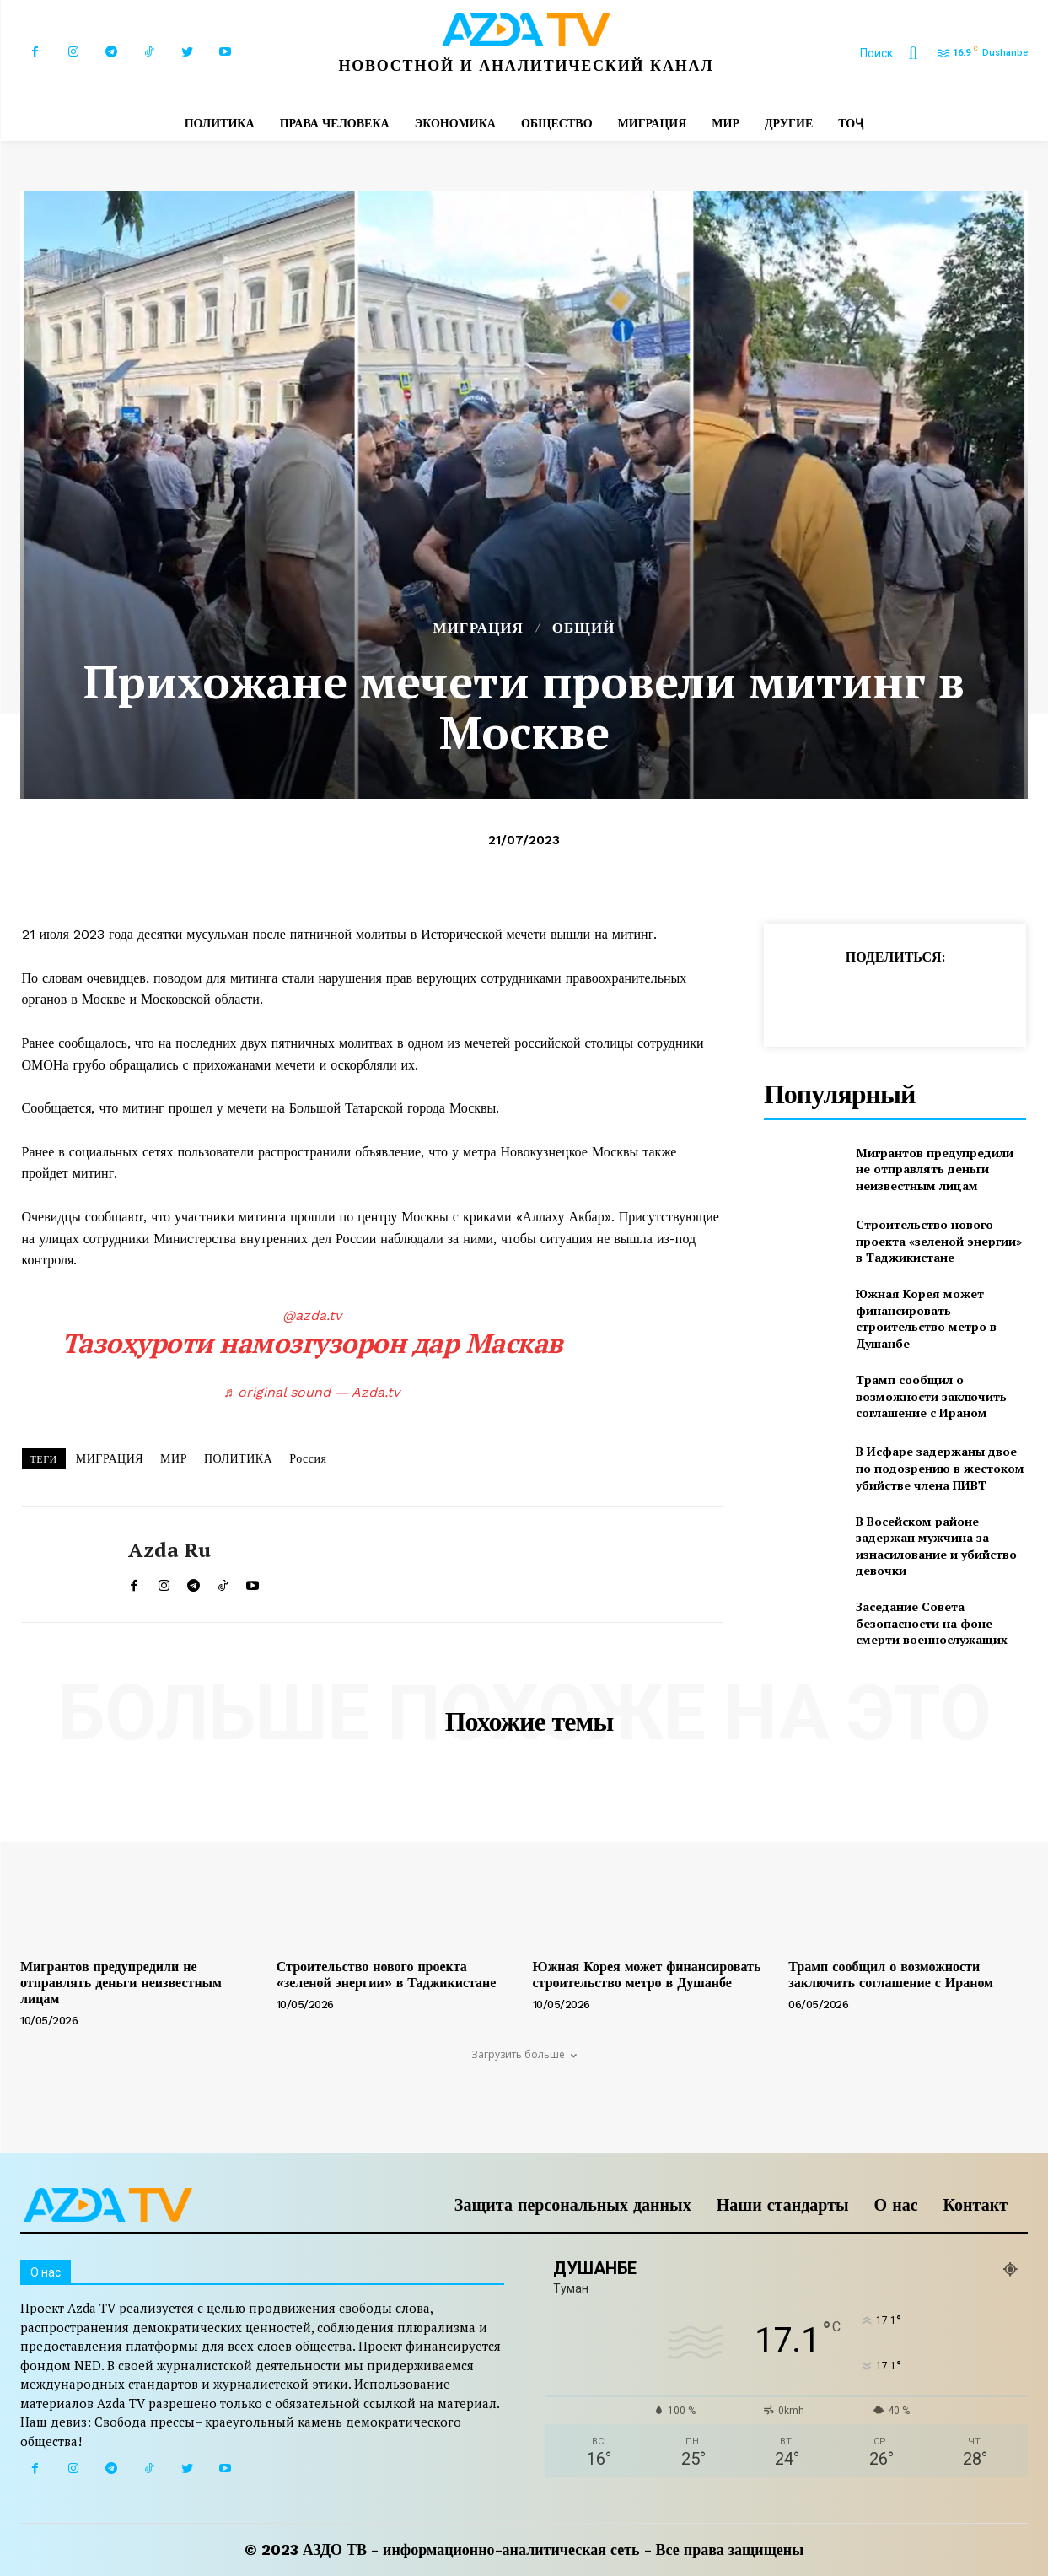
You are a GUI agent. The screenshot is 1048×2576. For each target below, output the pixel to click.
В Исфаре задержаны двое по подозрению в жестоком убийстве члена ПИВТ (940, 1467)
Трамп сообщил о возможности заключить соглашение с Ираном (931, 1396)
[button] (896, 53)
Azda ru (169, 1550)
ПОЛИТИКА (238, 1458)
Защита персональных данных (572, 2205)
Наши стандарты (783, 2205)
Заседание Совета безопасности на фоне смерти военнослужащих (932, 1622)
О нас (896, 2205)
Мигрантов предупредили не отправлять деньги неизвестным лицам (934, 1169)
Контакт (975, 2205)
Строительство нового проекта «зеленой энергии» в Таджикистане (939, 1240)
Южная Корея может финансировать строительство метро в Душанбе (926, 1318)
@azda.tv (311, 1315)
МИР (173, 1458)
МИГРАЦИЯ (478, 628)
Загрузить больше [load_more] (524, 2054)
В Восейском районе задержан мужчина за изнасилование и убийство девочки (936, 1546)
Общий (583, 628)
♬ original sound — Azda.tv (311, 1392)
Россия (307, 1458)
